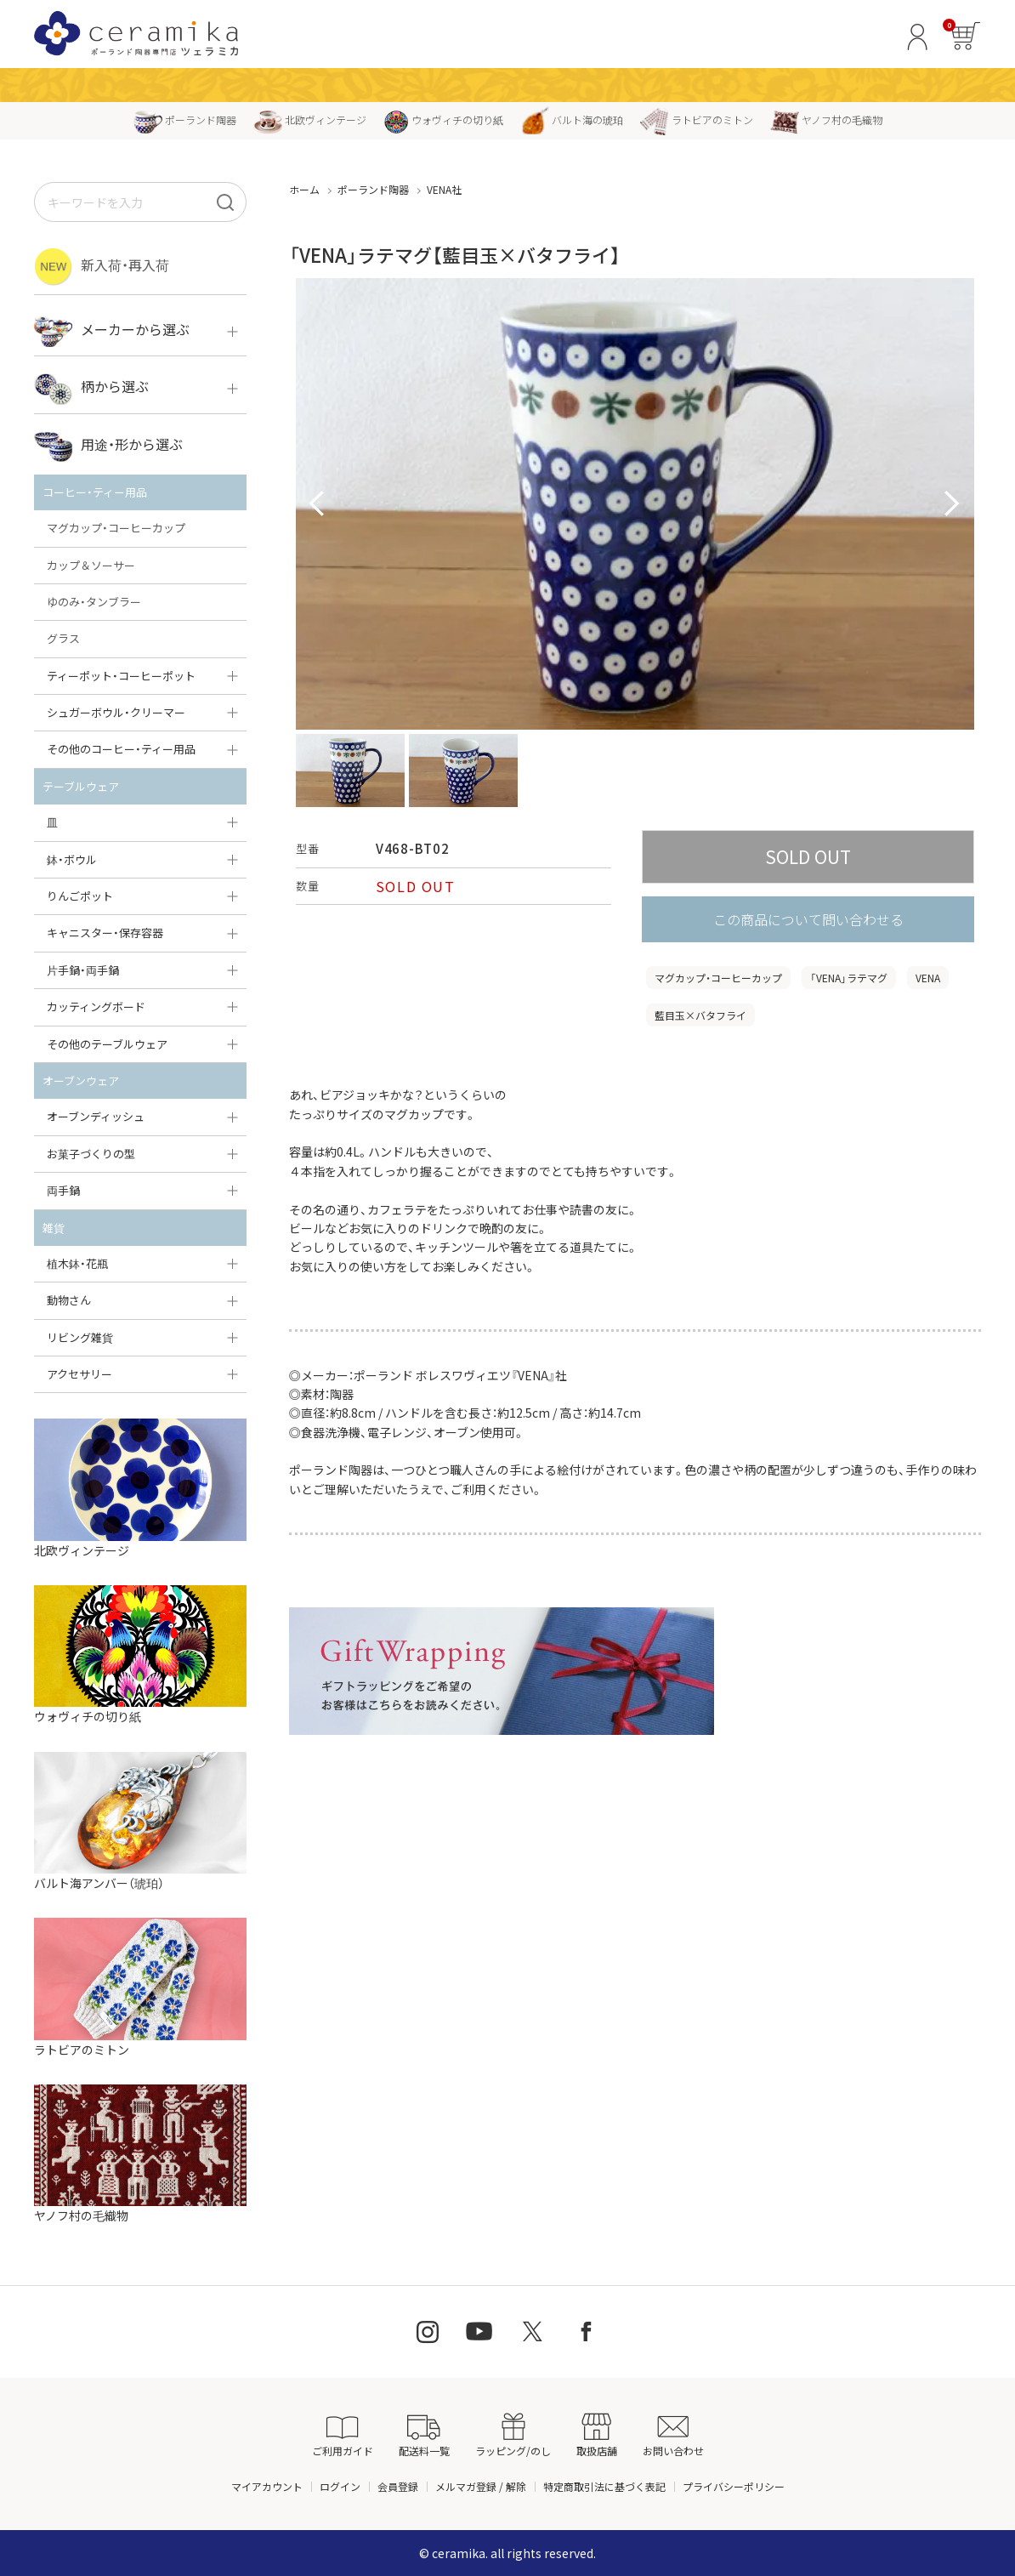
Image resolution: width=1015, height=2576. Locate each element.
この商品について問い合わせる (808, 919)
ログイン (340, 2486)
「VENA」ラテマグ (848, 977)
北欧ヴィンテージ (309, 119)
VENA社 (444, 189)
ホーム (304, 189)
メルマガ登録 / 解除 (480, 2486)
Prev (318, 504)
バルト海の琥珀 (571, 119)
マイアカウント (267, 2486)
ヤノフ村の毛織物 (826, 119)
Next (952, 504)
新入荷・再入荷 (101, 266)
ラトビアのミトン (696, 119)
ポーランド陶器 (184, 119)
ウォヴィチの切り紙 (443, 119)
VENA (928, 977)
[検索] (225, 202)
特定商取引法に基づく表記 (604, 2486)
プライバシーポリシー (734, 2486)
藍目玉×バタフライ (700, 1015)
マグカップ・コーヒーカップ (718, 977)
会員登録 (397, 2486)
